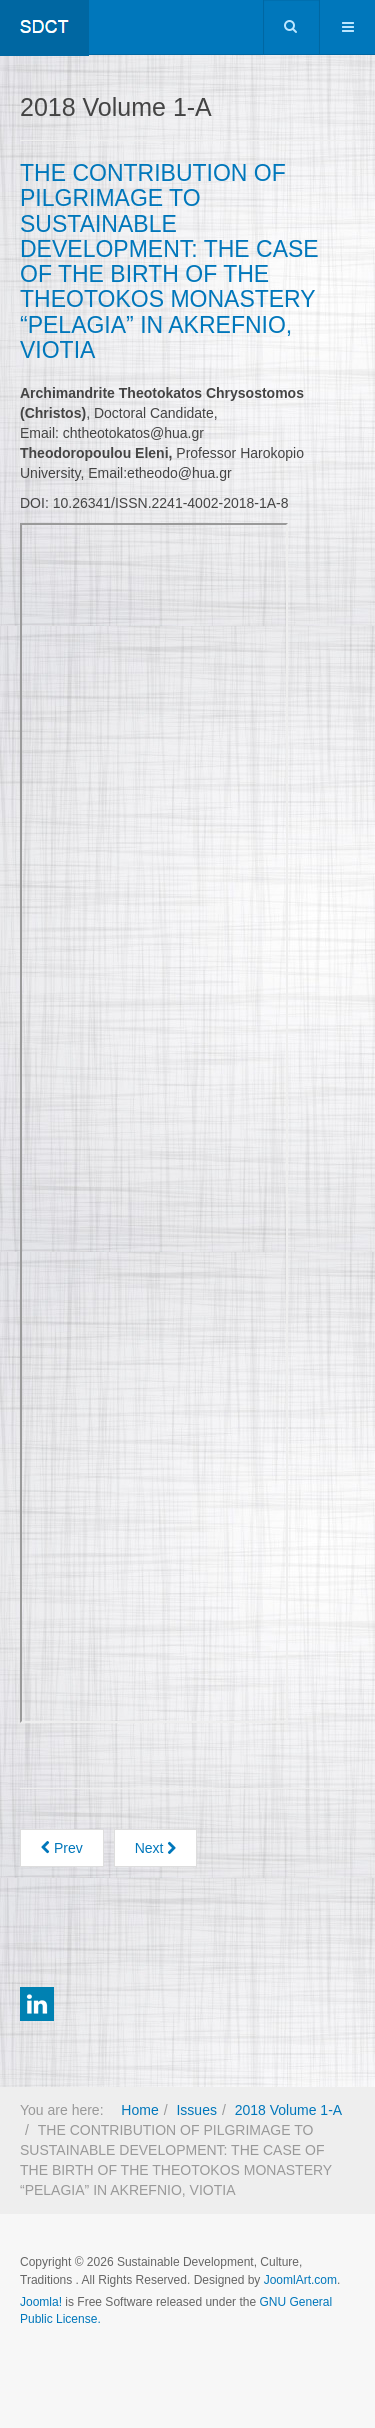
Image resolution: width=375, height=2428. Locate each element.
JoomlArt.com (300, 2280)
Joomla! (41, 2302)
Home (139, 2110)
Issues (196, 2110)
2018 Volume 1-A (288, 2110)
